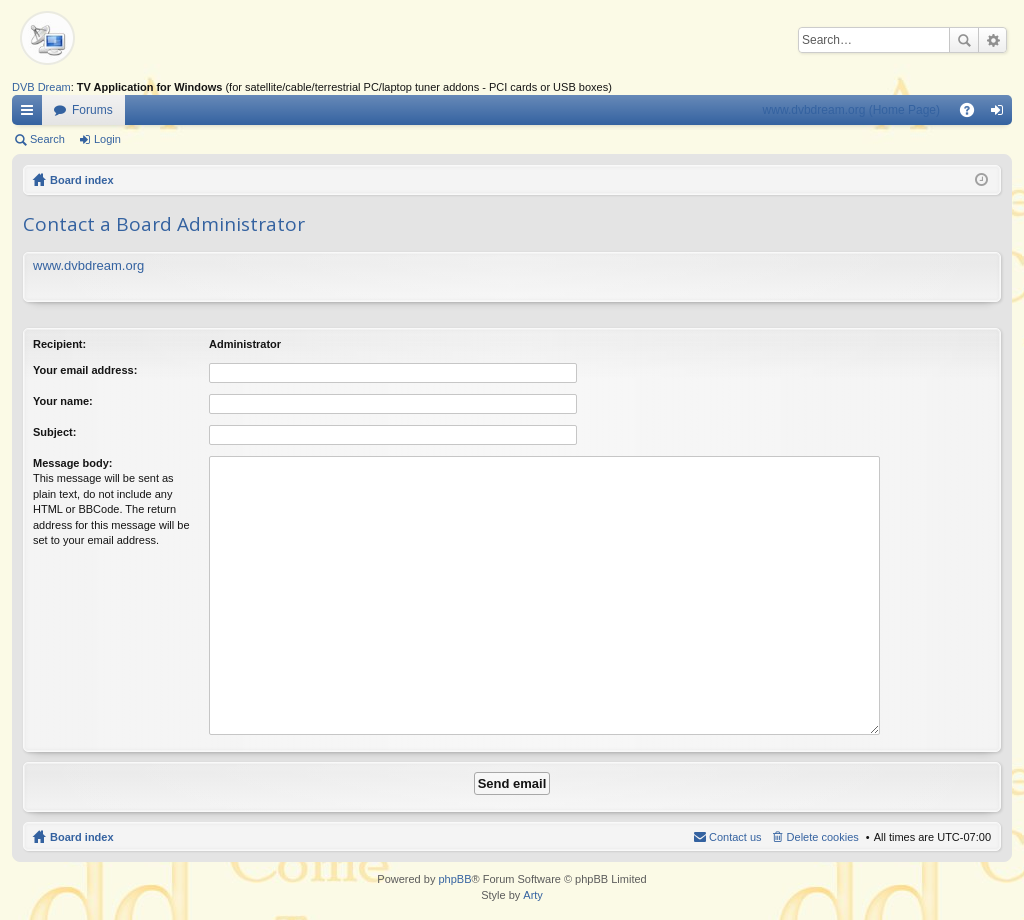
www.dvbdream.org (88, 265)
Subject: (54, 432)
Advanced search (992, 40)
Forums (92, 110)
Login (107, 139)
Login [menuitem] (1001, 114)
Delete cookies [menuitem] (823, 837)
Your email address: (85, 370)
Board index (82, 180)
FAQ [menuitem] (973, 114)
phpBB (454, 879)
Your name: (63, 401)
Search (964, 40)
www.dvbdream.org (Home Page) (851, 110)
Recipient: (59, 344)
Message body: (72, 463)
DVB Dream (41, 87)
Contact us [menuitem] (735, 837)
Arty (533, 895)
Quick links (31, 114)
